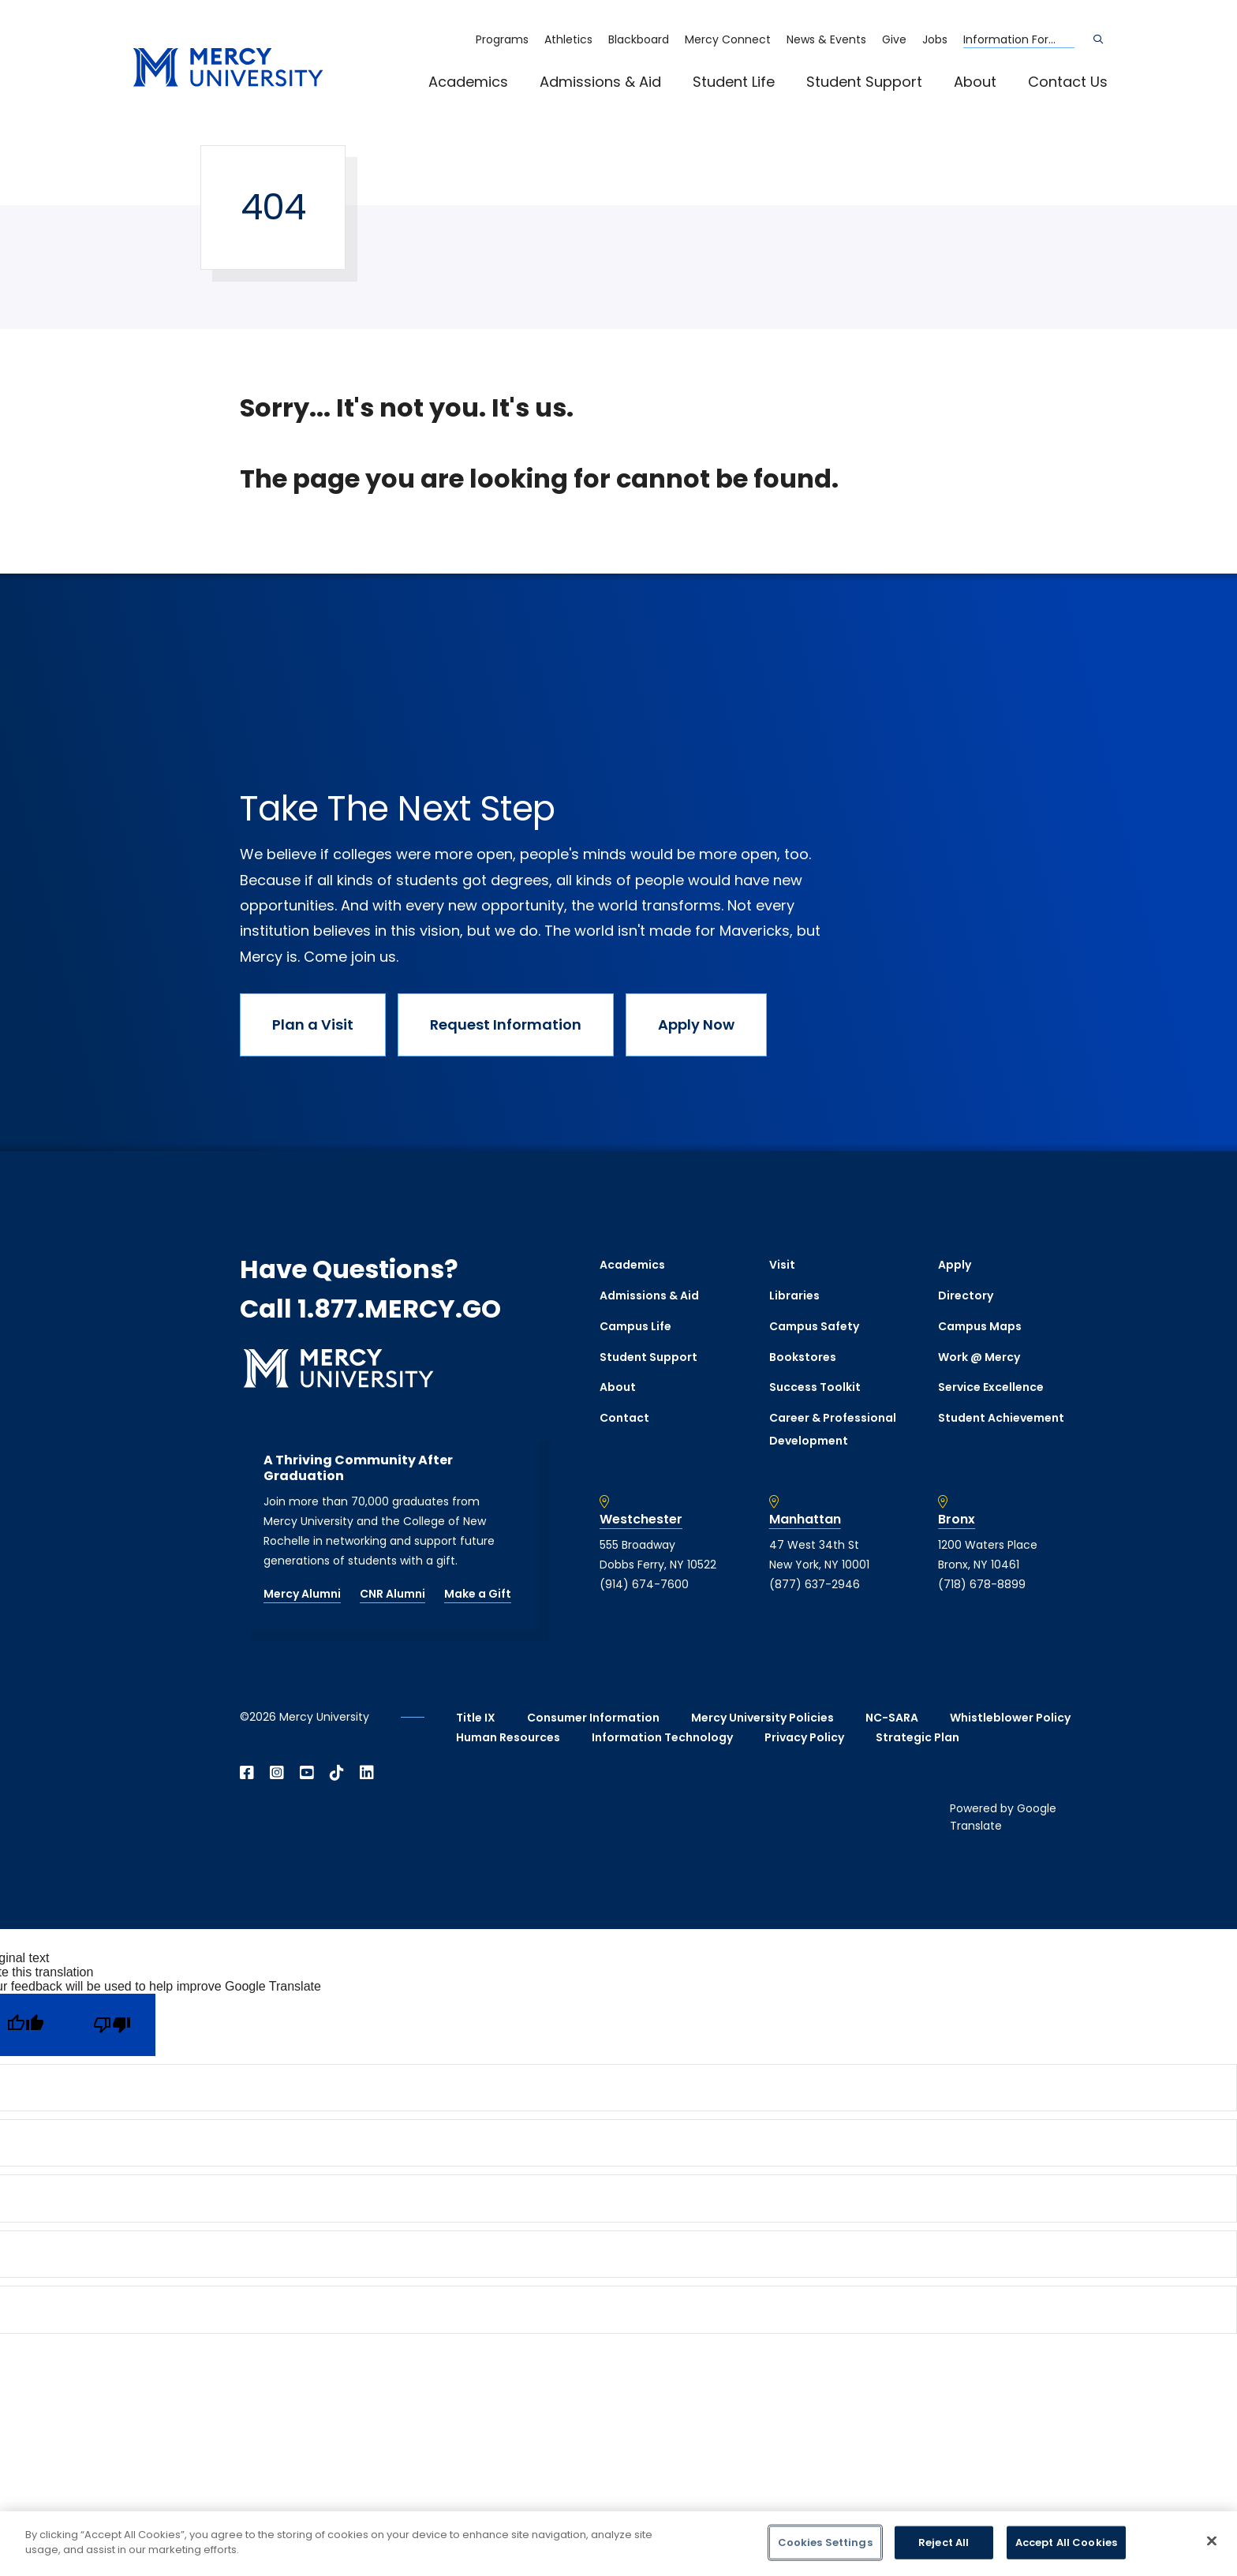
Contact (624, 1418)
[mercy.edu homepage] (228, 68)
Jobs (934, 39)
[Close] (1211, 2540)
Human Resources (508, 1737)
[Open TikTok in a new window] (337, 1773)
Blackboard (638, 39)
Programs (502, 39)
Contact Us (1068, 82)
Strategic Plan (917, 1737)
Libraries (794, 1295)
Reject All (943, 2542)
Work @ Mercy (979, 1357)
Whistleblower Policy (1010, 1717)
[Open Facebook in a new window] (247, 1773)
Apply (954, 1265)
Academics (468, 82)
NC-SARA (891, 1717)
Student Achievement (1001, 1418)
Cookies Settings (825, 2542)
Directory (965, 1295)
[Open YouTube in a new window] (307, 1773)
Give (894, 39)
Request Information (505, 1024)
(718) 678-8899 (982, 1584)
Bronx (956, 1519)
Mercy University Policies (762, 1717)
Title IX (475, 1717)
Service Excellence (991, 1387)
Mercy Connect (728, 39)
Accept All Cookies (1066, 2542)
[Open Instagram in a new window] (277, 1773)
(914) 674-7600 (644, 1584)
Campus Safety (814, 1326)
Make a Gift (477, 1594)
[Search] (1098, 39)
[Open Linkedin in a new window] (367, 1773)
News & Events (826, 39)
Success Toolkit (815, 1387)
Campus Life (635, 1326)
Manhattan (805, 1519)
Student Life (734, 82)
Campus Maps (980, 1326)
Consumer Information (593, 1717)
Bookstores (802, 1357)
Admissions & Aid (600, 82)
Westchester (641, 1519)
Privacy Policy (804, 1737)
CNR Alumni (392, 1594)
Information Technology (662, 1737)
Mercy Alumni (302, 1594)
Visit (782, 1265)
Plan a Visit (312, 1024)
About (975, 82)
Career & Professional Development (832, 1429)
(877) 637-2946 (814, 1584)
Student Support (864, 82)
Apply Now (696, 1024)
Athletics (568, 39)
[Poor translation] (112, 2025)
